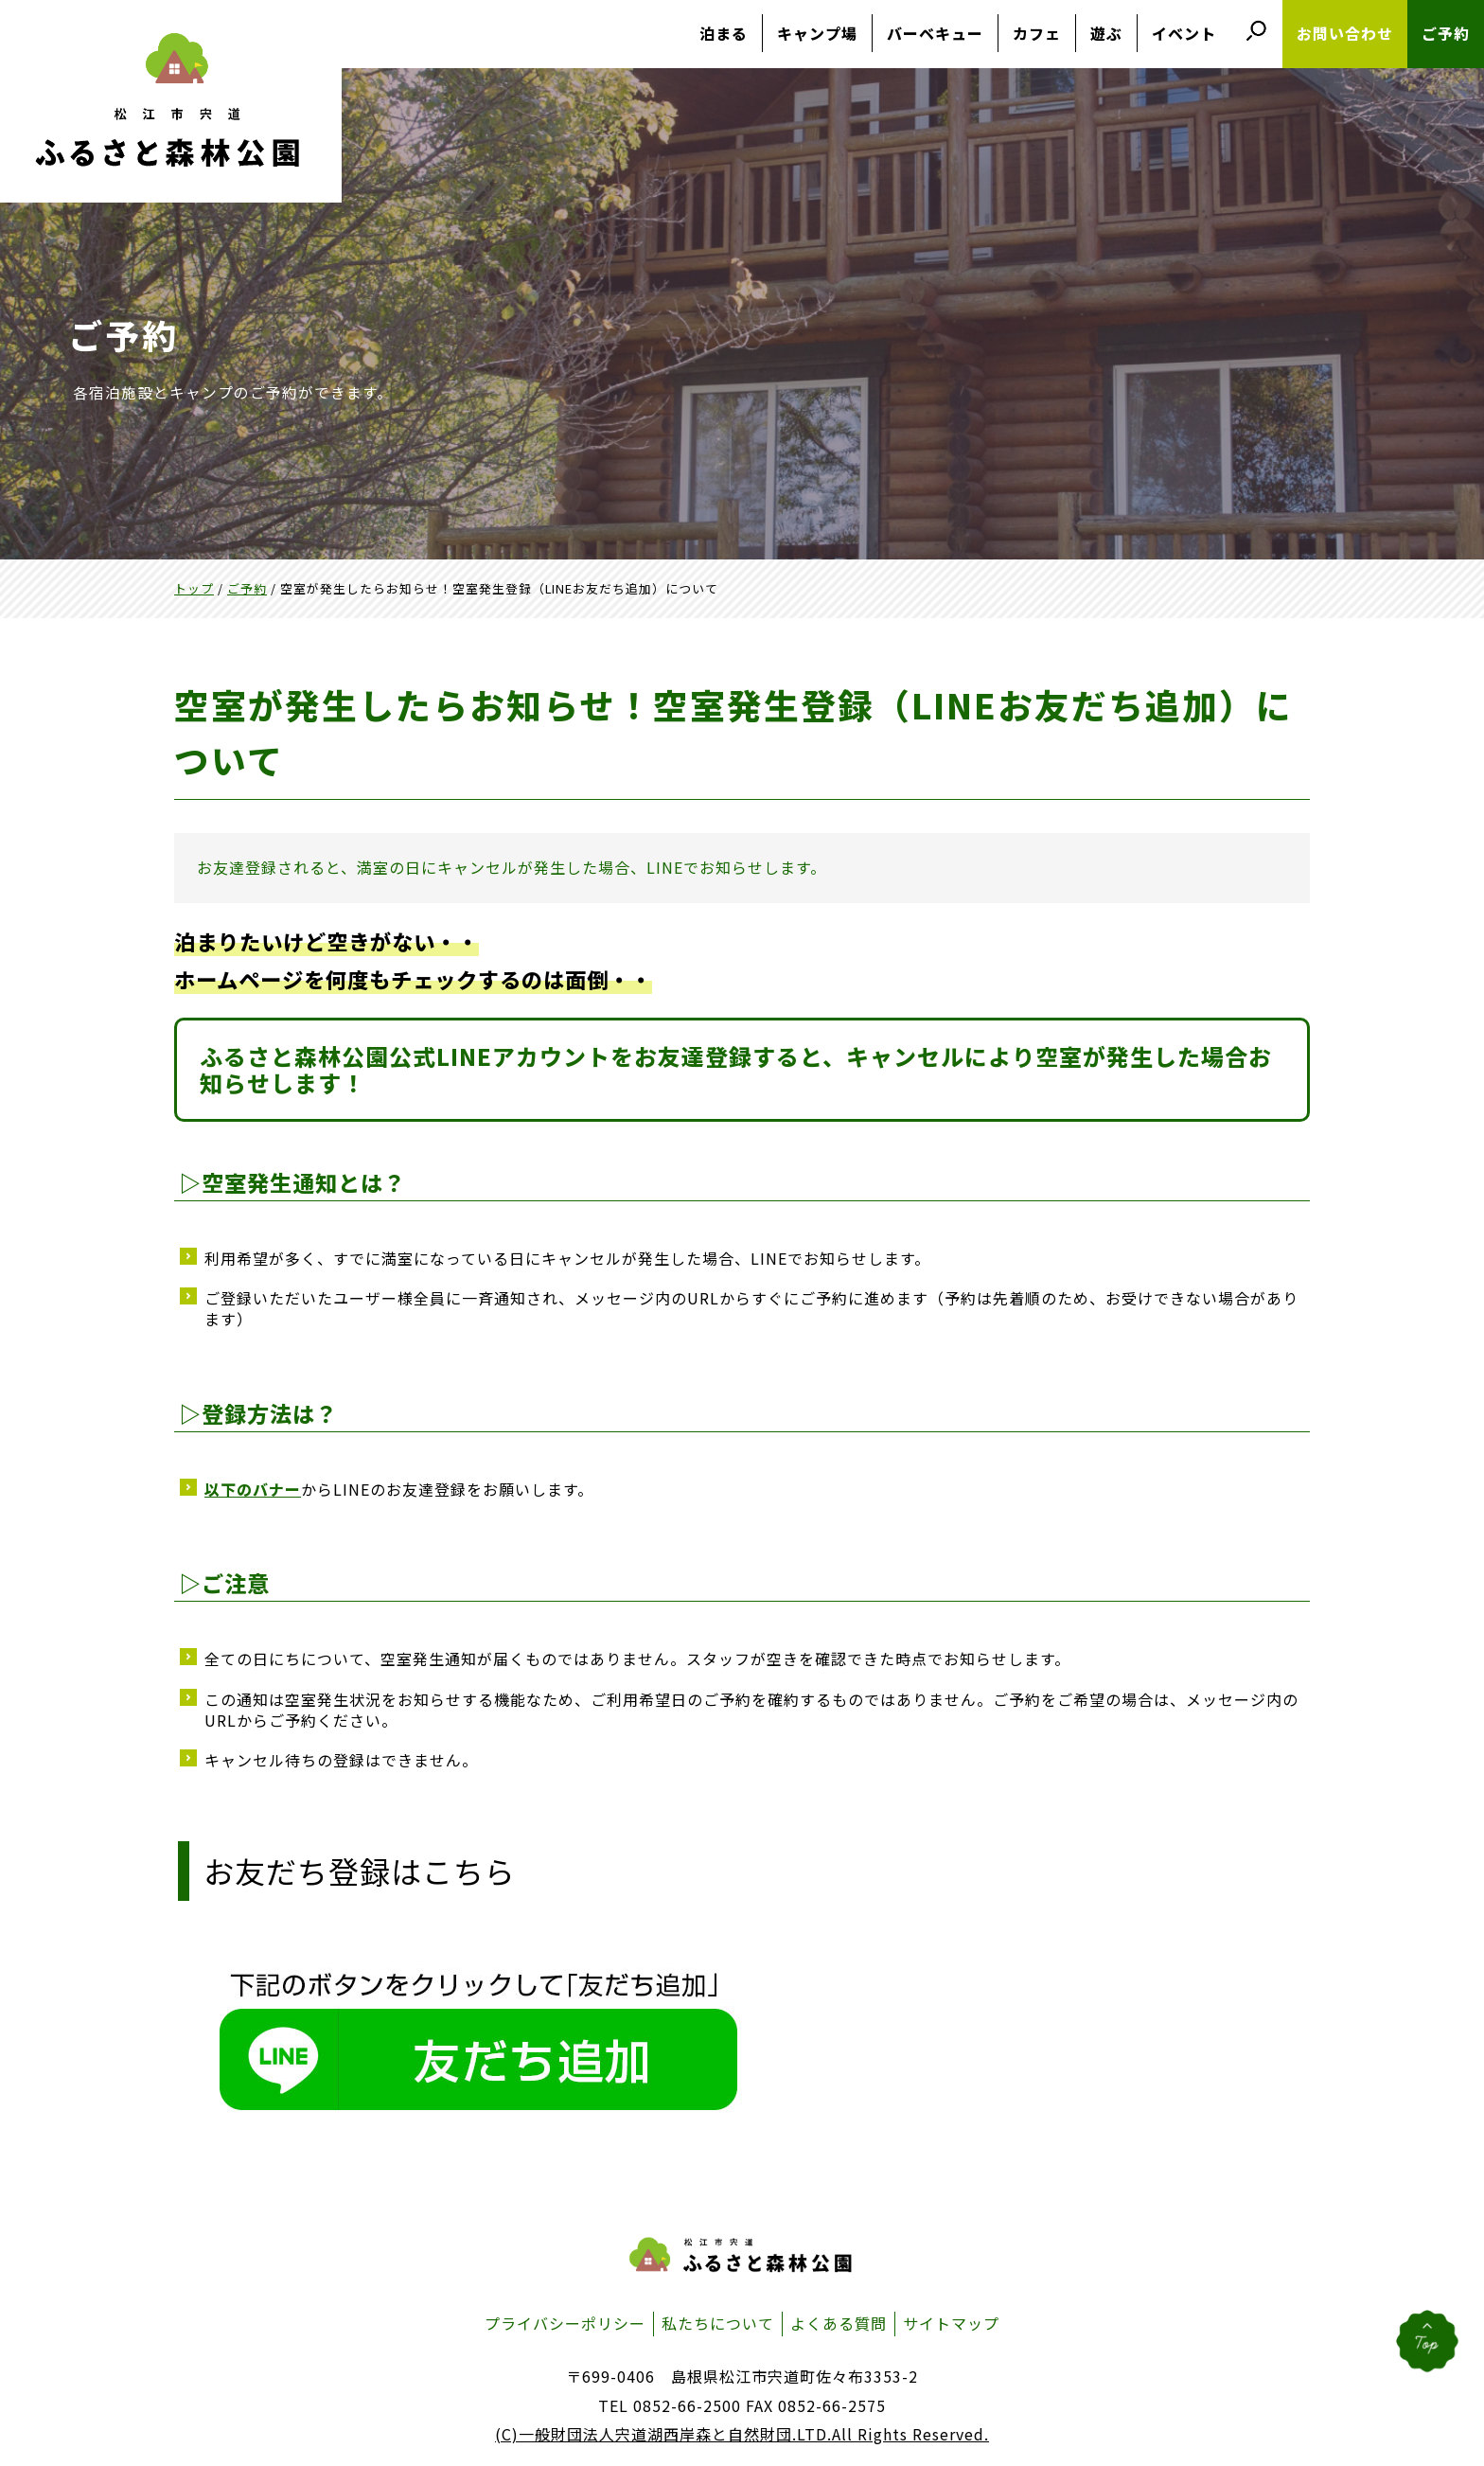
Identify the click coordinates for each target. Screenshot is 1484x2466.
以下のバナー (252, 1489)
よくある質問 (838, 2323)
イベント (1184, 33)
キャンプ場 (817, 33)
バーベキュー (935, 33)
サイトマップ (951, 2323)
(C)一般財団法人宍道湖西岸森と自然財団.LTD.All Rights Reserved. (742, 2433)
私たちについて (718, 2323)
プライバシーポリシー (565, 2323)
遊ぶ (1106, 33)
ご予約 (1446, 33)
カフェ (1037, 33)
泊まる (723, 33)
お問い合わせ (1345, 33)
